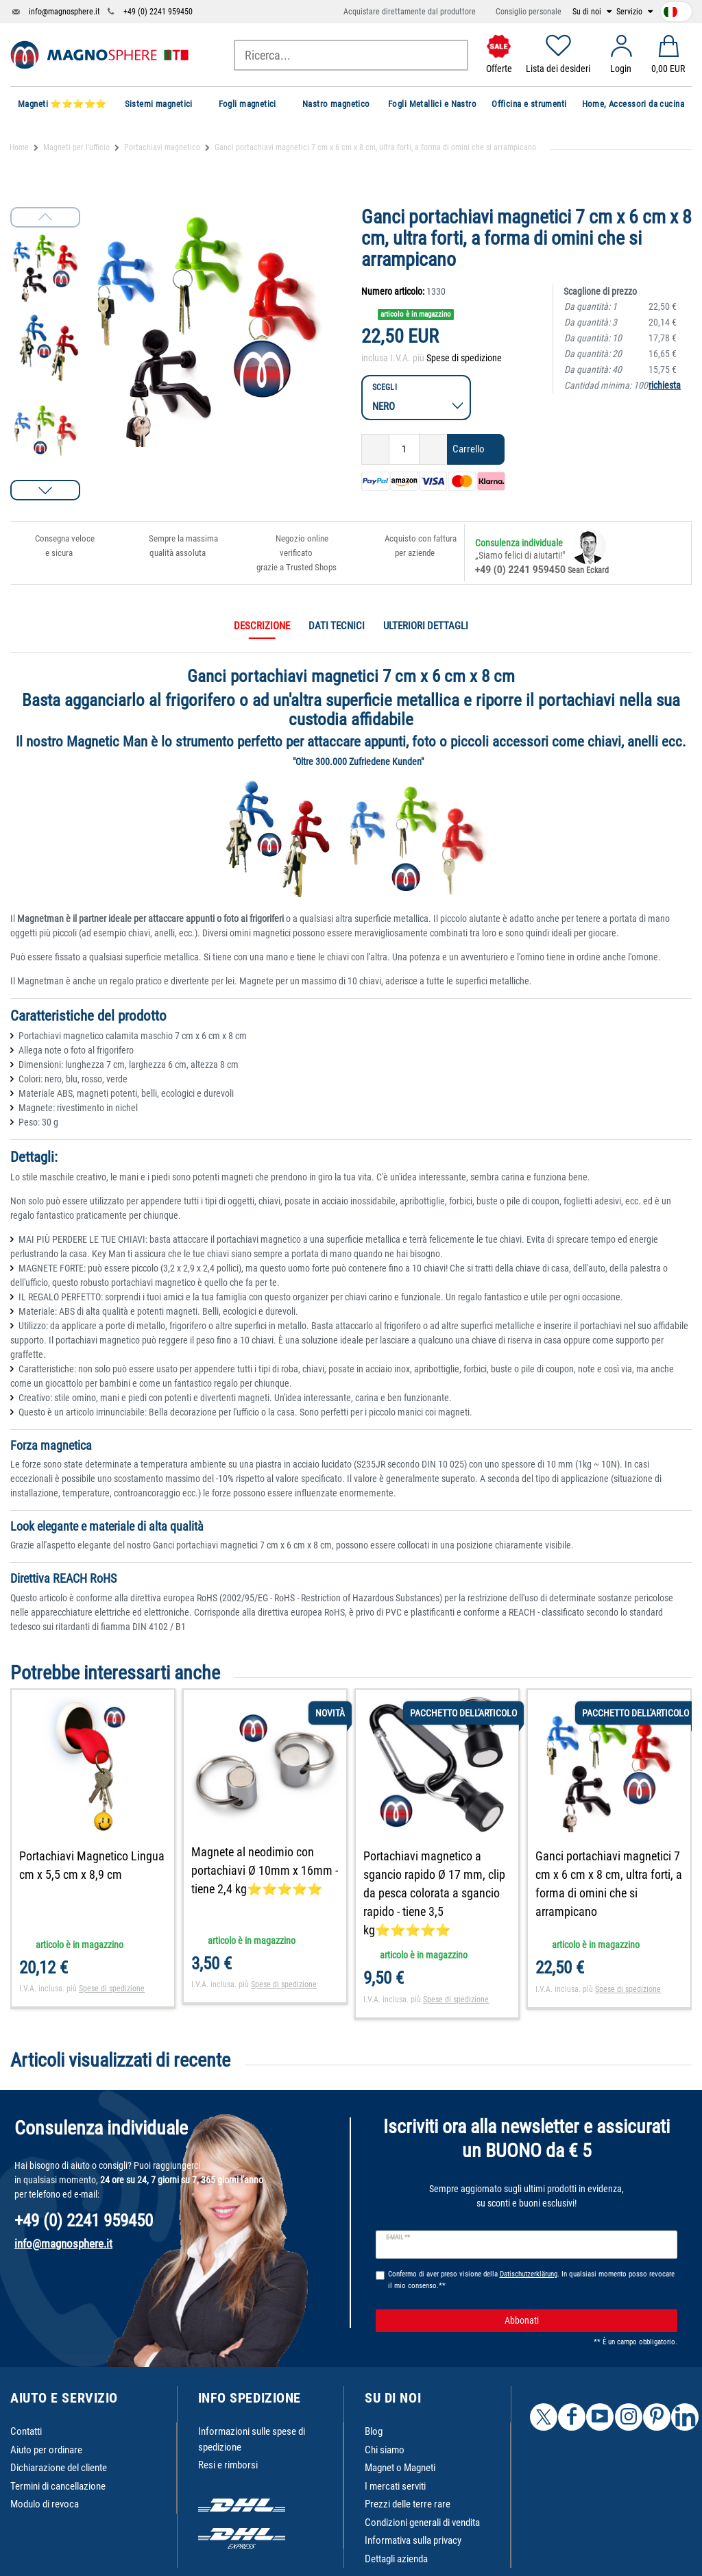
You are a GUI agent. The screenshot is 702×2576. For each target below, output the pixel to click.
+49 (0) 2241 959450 (158, 11)
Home (19, 147)
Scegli (384, 386)
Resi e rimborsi (228, 2465)
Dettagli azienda (396, 2559)
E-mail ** (398, 2237)
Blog (374, 2431)
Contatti (26, 2431)
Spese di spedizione (464, 357)
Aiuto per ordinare (46, 2450)
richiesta (665, 385)
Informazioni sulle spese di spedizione (251, 2439)
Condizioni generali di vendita (422, 2522)
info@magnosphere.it (64, 11)
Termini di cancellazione (58, 2486)
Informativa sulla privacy (413, 2540)
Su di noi (587, 11)
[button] (45, 490)
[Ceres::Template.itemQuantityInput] (404, 449)
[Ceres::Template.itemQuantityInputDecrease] (375, 449)
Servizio (630, 11)
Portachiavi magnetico (162, 147)
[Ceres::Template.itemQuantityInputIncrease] (433, 449)
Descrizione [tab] (262, 626)
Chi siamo (384, 2450)
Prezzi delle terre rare (407, 2504)
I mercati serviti (395, 2486)
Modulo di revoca (44, 2504)
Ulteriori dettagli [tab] (425, 626)
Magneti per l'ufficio (76, 147)
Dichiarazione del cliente (58, 2468)
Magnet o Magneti (400, 2468)
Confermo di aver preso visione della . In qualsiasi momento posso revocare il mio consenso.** (531, 2280)
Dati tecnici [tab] (336, 626)
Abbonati (586, 2321)
